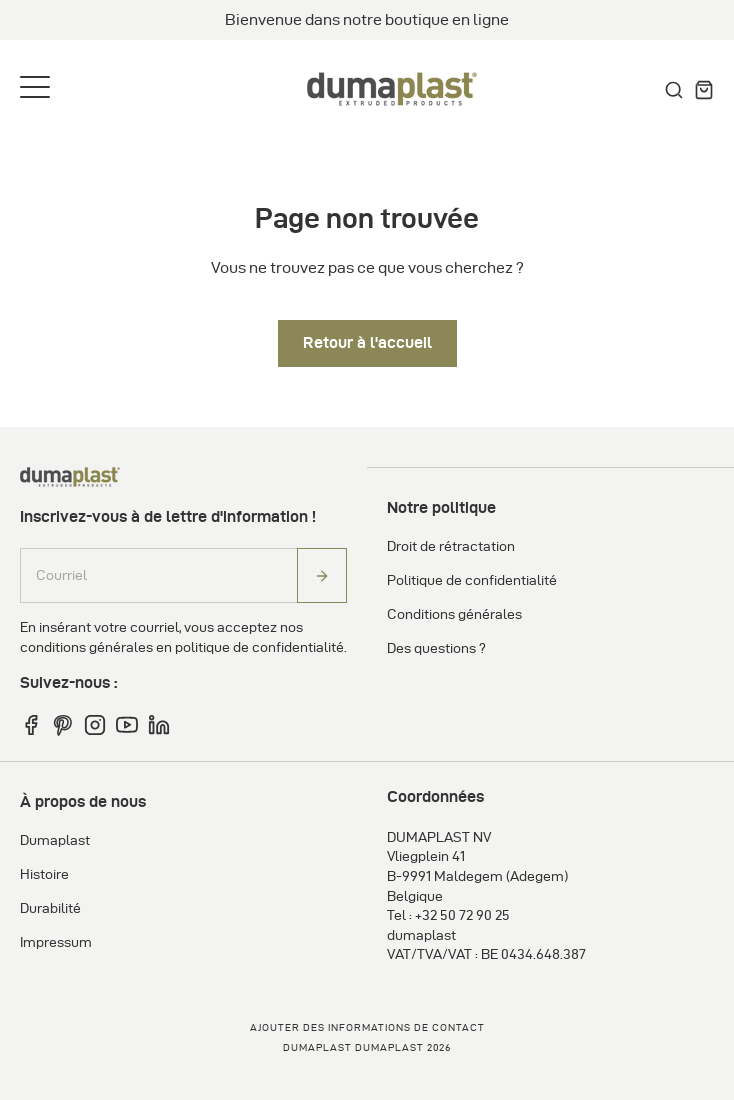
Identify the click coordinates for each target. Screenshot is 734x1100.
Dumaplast (55, 840)
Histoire (44, 874)
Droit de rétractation (451, 546)
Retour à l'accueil (367, 342)
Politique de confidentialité (472, 580)
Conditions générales (454, 614)
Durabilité (50, 908)
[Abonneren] (322, 575)
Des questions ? (436, 648)
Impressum (56, 942)
